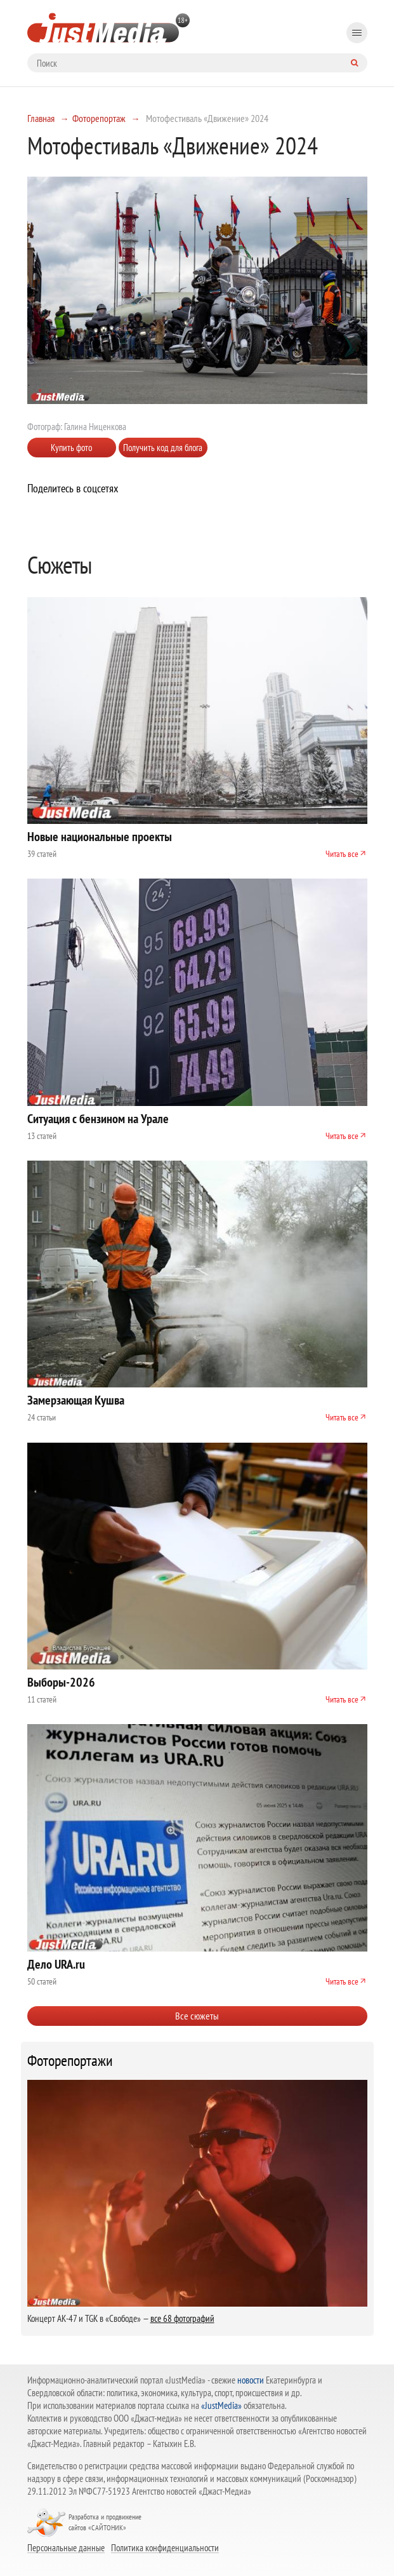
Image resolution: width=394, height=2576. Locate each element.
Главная (41, 118)
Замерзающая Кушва (75, 1400)
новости (250, 2380)
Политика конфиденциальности (165, 2547)
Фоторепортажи (70, 2060)
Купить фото (71, 448)
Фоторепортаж (99, 118)
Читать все (341, 853)
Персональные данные (66, 2547)
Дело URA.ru (56, 1964)
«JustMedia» (221, 2405)
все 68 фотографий (182, 2318)
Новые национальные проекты (99, 836)
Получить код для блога (162, 448)
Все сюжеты (197, 2015)
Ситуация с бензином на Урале (98, 1118)
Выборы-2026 (61, 1682)
